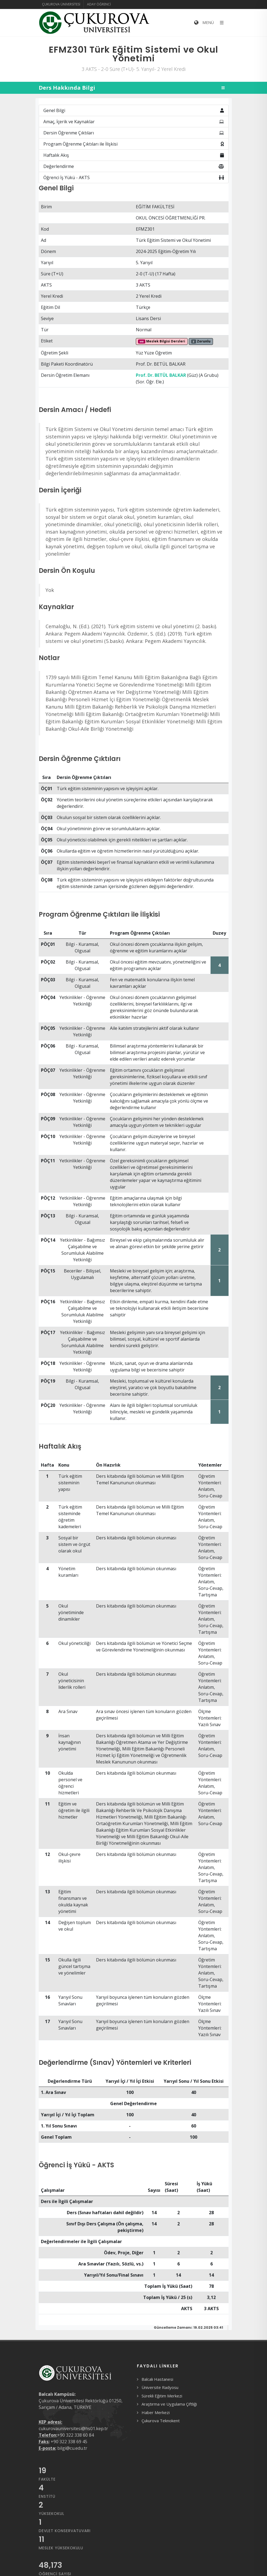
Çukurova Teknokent (161, 2420)
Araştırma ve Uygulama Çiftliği (169, 2404)
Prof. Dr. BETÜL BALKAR (161, 375)
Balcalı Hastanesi (157, 2379)
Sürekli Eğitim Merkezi (162, 2396)
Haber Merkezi (156, 2412)
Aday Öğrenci (99, 4)
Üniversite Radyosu (160, 2387)
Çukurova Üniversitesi (61, 4)
